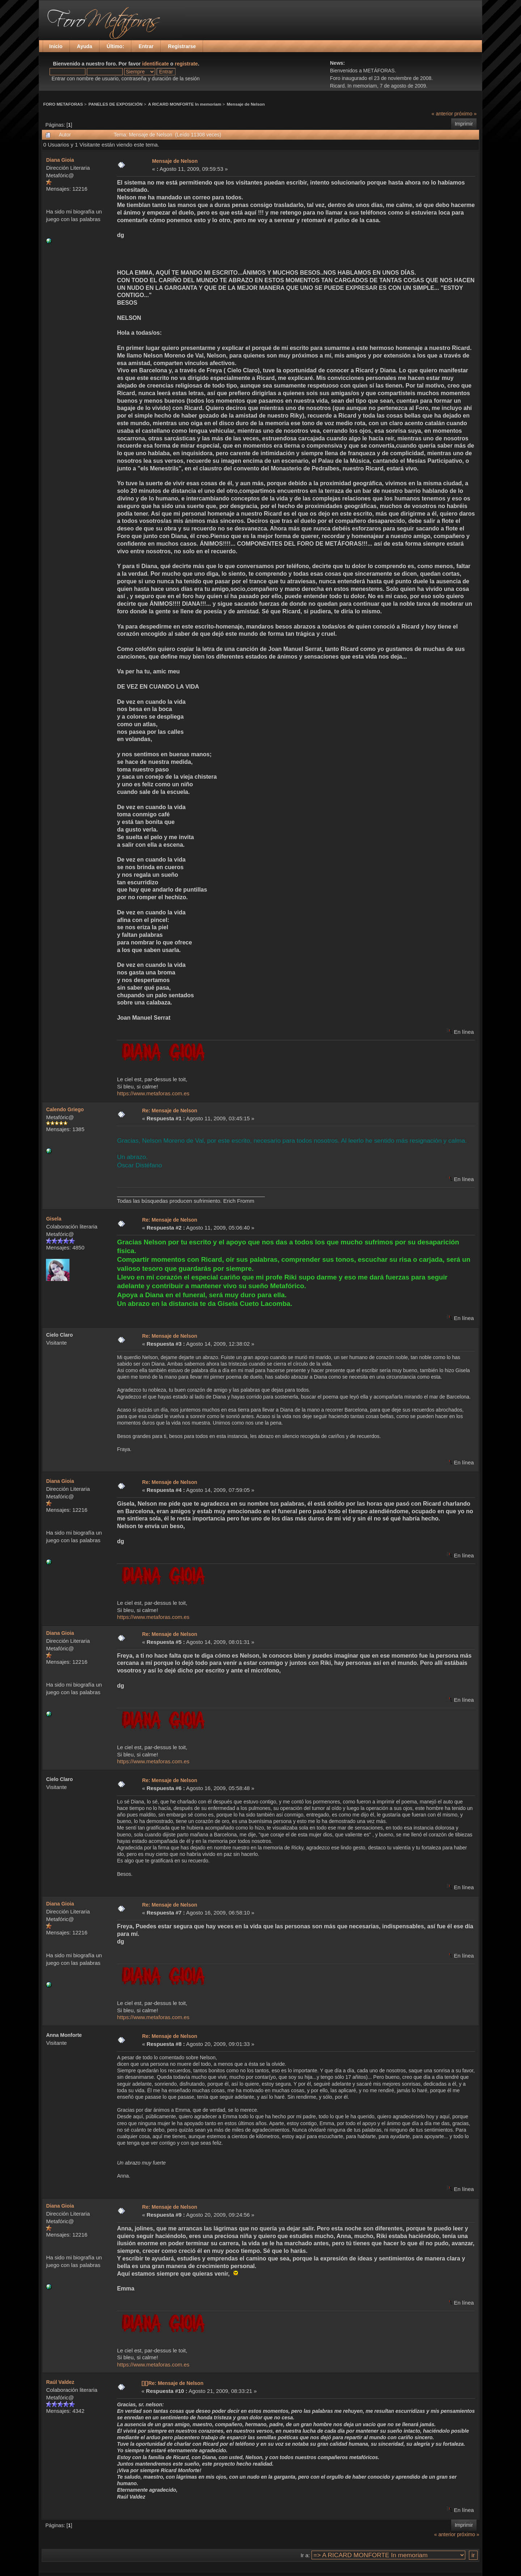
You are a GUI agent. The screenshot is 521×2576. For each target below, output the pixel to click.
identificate (155, 64)
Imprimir (464, 124)
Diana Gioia (60, 160)
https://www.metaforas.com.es (153, 1093)
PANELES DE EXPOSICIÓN (116, 104)
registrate (186, 64)
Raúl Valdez (60, 2382)
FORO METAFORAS (63, 104)
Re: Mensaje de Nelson (170, 1110)
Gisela (53, 1219)
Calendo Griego (65, 1109)
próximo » (465, 114)
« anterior (442, 114)
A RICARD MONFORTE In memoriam (184, 104)
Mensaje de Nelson (246, 104)
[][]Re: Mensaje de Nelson (172, 2383)
